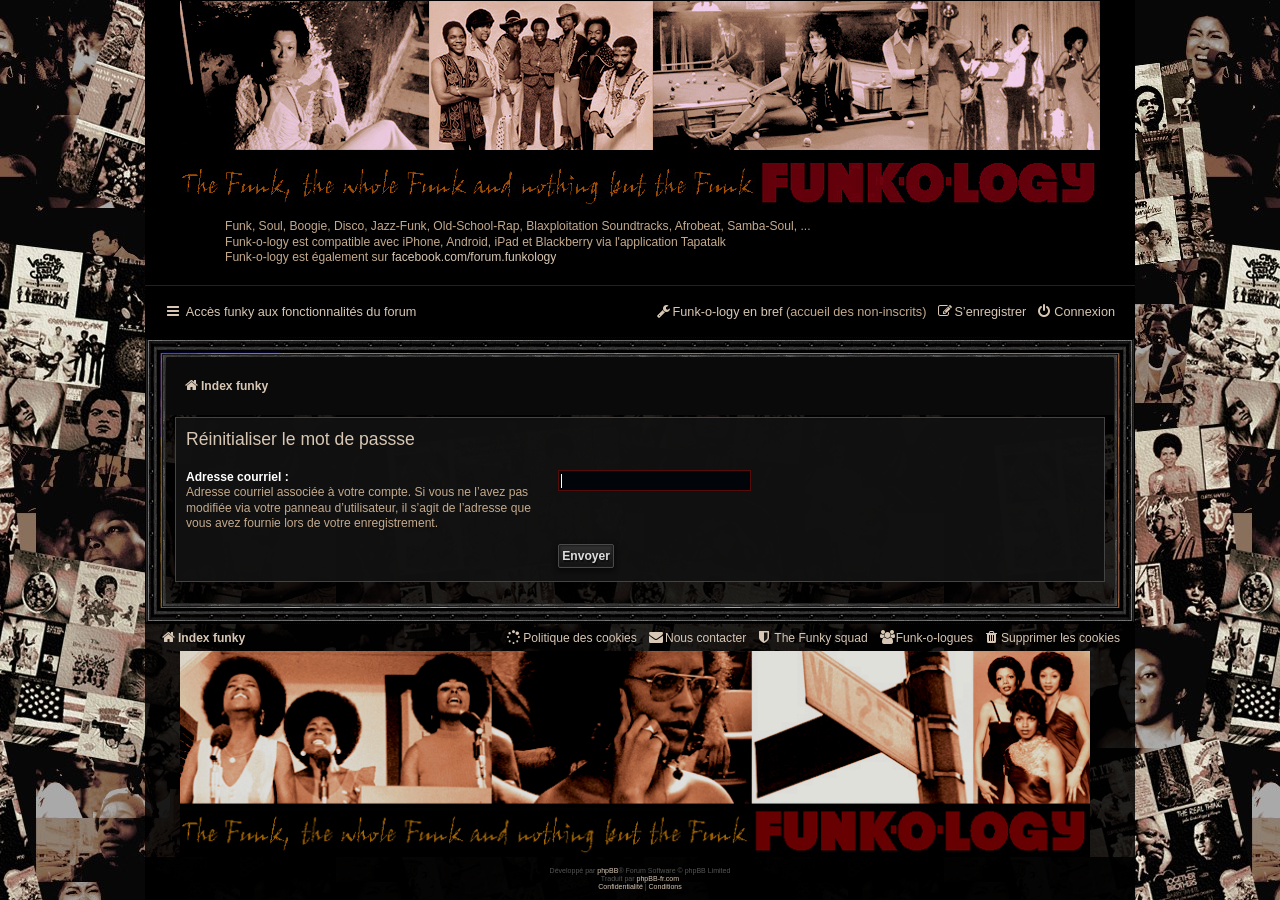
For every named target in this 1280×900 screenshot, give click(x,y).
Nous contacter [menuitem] (696, 637)
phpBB (607, 870)
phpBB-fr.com (658, 878)
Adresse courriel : (237, 477)
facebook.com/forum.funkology (474, 257)
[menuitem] (1075, 313)
